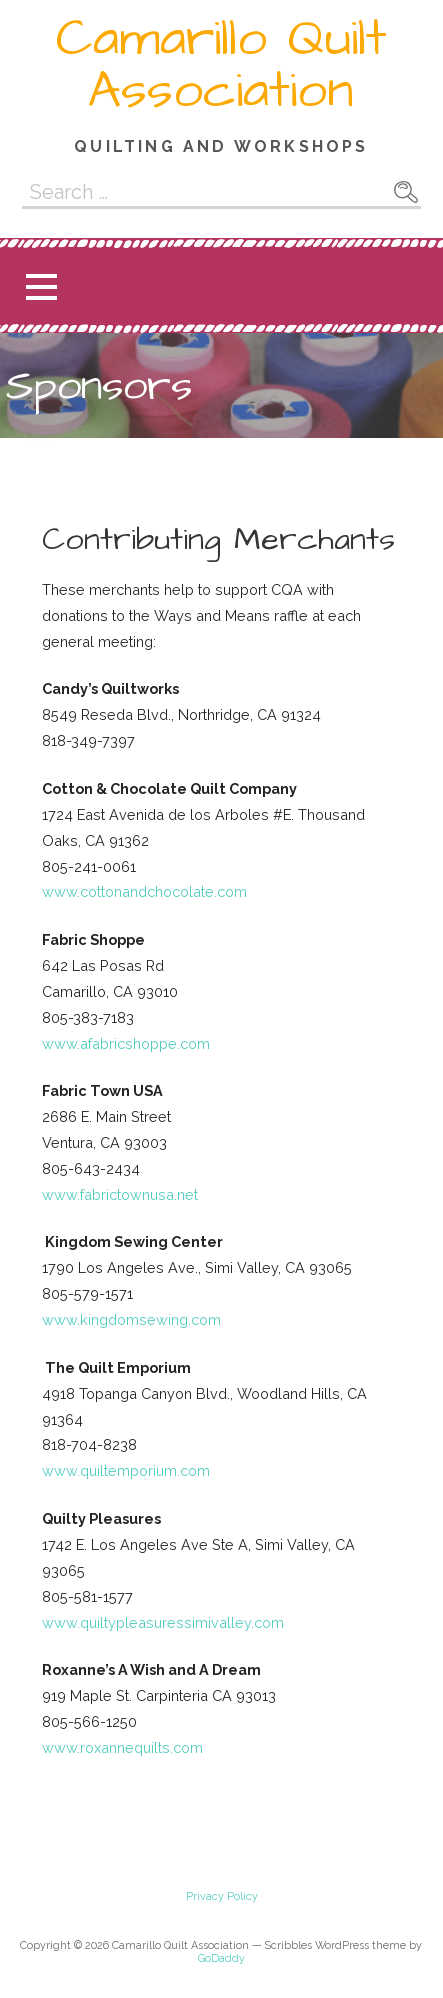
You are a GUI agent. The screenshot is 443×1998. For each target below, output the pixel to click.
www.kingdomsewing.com (131, 1319)
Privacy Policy (222, 1897)
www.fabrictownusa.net (120, 1194)
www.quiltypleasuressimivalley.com (163, 1622)
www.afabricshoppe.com (126, 1043)
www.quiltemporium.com (126, 1470)
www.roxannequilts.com (122, 1747)
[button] (41, 286)
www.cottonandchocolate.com (144, 891)
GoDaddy (221, 1958)
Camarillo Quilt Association (221, 65)
